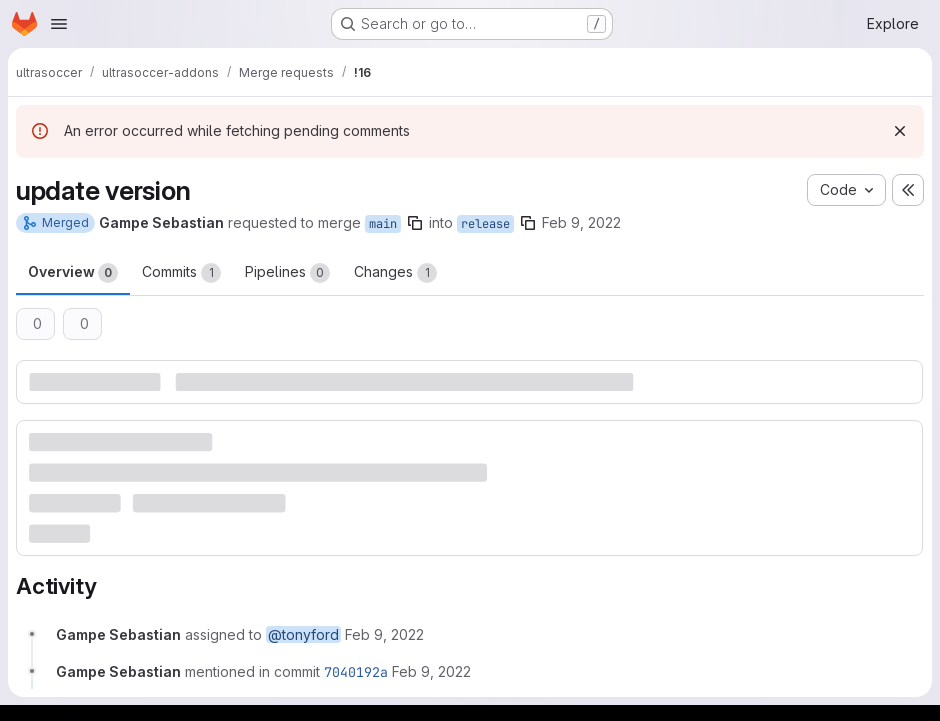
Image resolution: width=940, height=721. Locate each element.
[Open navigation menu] (59, 24)
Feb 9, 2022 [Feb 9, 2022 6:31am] (581, 222)
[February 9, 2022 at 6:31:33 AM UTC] (431, 671)
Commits (181, 273)
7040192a (356, 672)
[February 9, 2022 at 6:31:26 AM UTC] (384, 634)
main (383, 224)
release (485, 224)
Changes (395, 273)
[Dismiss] (900, 131)
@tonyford (303, 634)
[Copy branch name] (415, 223)
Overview (73, 273)
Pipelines (287, 273)
